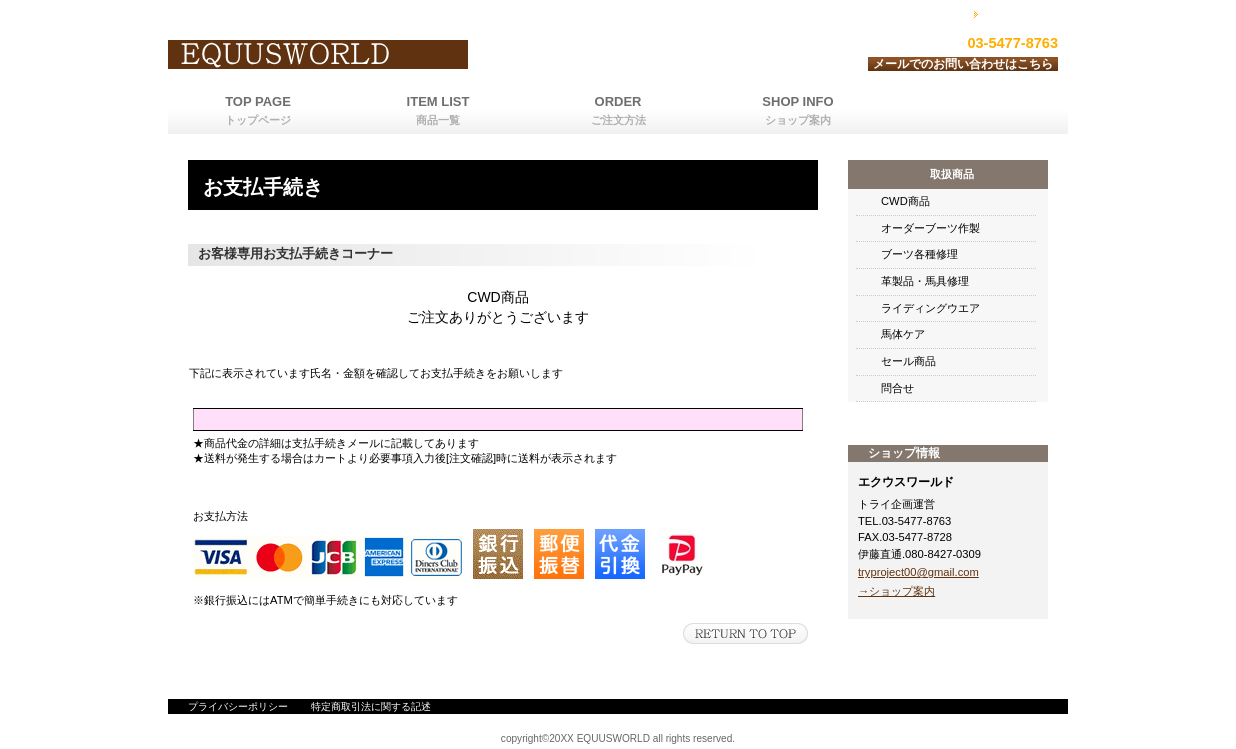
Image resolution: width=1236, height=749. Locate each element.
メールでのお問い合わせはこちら (963, 64)
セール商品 (908, 361)
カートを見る (1022, 13)
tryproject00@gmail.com (918, 572)
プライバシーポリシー (238, 706)
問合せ (897, 388)
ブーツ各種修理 (919, 254)
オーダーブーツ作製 (930, 228)
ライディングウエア (930, 308)
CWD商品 (905, 201)
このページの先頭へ (745, 633)
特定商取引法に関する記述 (371, 706)
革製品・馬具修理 (925, 281)
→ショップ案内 (896, 591)
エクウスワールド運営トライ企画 (418, 55)
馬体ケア (903, 334)
